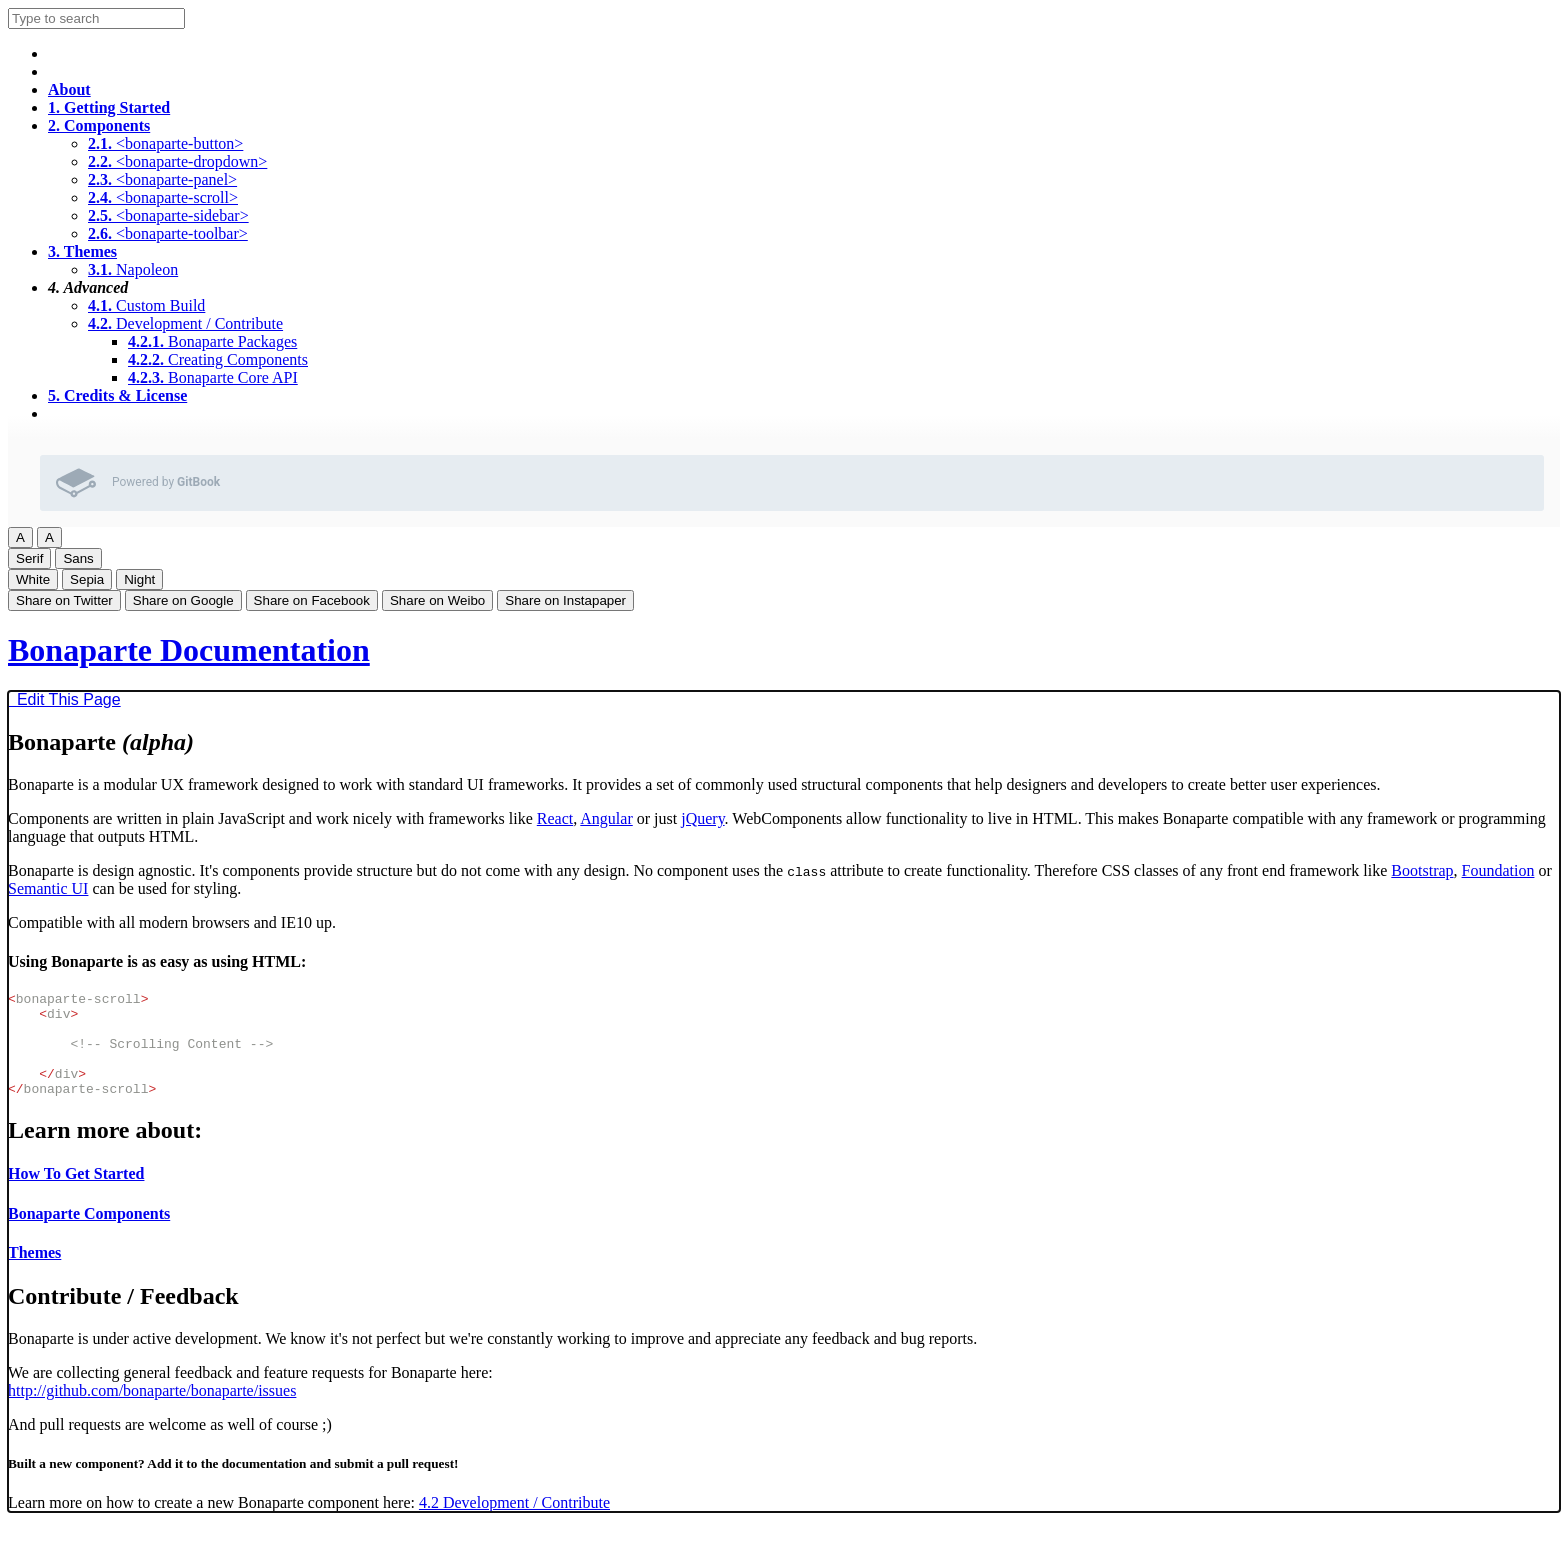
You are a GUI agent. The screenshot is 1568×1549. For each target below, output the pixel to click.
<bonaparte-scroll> (163, 197)
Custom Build (146, 305)
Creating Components (218, 359)
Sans (78, 558)
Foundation (1498, 870)
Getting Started (109, 107)
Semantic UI (48, 888)
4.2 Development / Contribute (514, 1523)
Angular (606, 818)
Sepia (87, 579)
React (555, 818)
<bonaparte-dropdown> (177, 161)
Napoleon (133, 269)
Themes (82, 251)
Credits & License (117, 395)
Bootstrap (1422, 870)
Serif (29, 558)
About (69, 89)
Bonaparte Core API (213, 377)
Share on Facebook (312, 600)
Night (139, 579)
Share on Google (183, 600)
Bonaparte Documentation (189, 650)
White (33, 579)
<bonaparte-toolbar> (168, 233)
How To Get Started (76, 1194)
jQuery (702, 818)
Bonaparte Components (89, 1234)
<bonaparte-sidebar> (168, 215)
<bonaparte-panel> (162, 179)
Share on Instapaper (565, 600)
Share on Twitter (64, 600)
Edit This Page (64, 699)
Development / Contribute (185, 323)
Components (99, 125)
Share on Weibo (437, 600)
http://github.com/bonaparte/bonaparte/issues (152, 1411)
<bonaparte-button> (165, 143)
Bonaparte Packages (212, 341)
